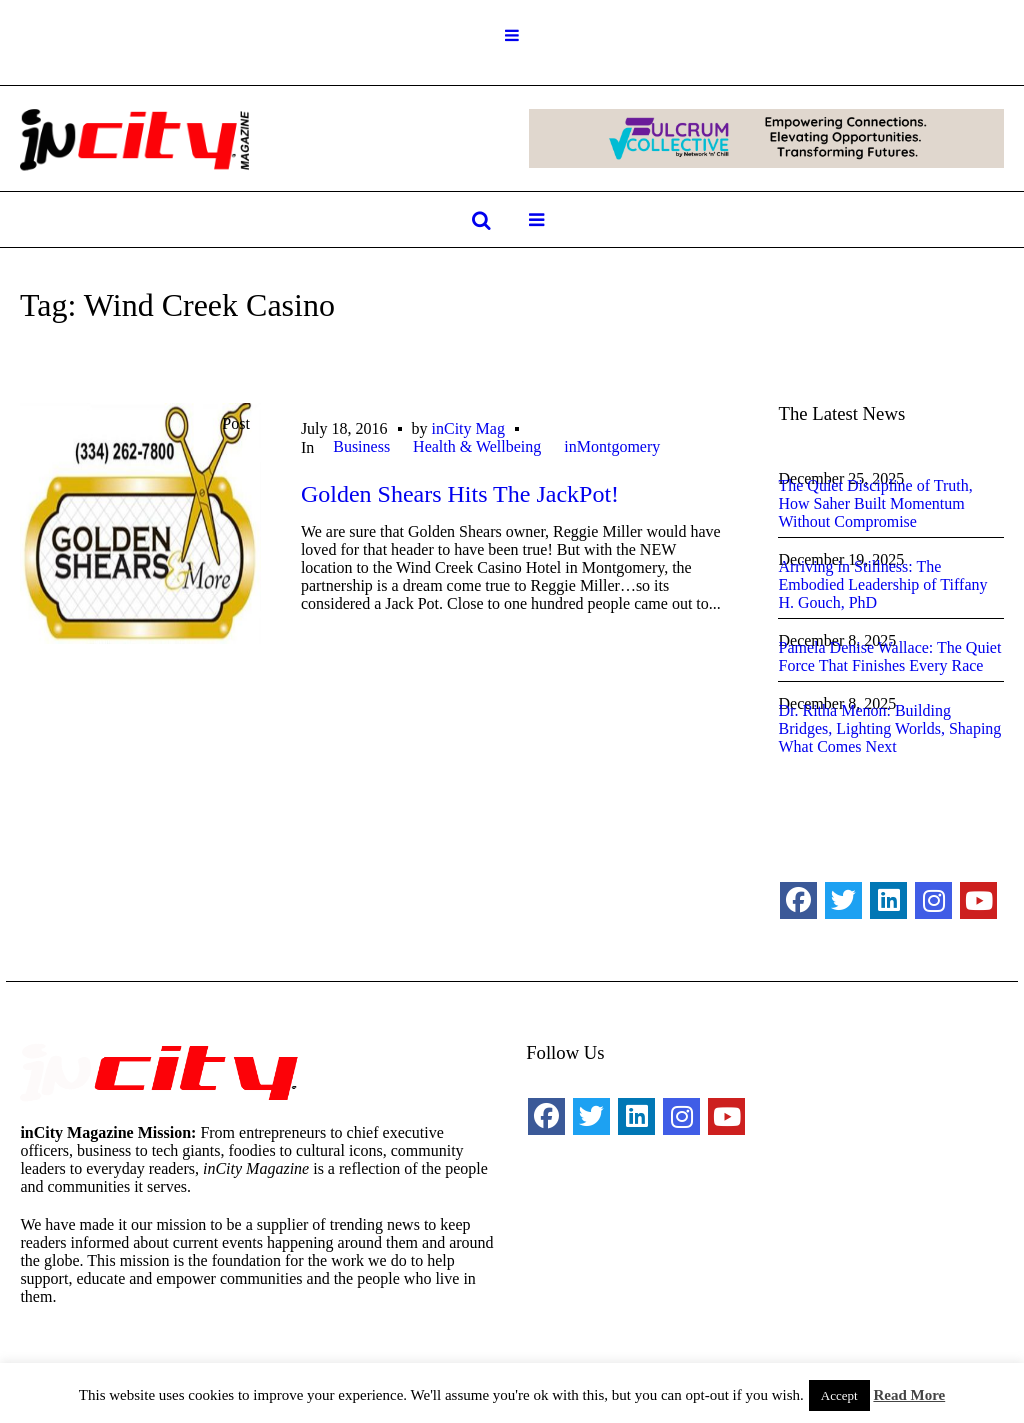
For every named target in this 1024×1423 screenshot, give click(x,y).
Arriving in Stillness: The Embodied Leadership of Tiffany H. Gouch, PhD (882, 584)
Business (361, 446)
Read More (909, 1395)
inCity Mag (468, 428)
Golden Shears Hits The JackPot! (460, 494)
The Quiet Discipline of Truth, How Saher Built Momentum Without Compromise (875, 503)
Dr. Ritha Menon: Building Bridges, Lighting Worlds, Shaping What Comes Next (889, 728)
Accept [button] (839, 1395)
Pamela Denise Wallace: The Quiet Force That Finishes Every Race (889, 656)
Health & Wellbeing (477, 446)
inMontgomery (612, 446)
